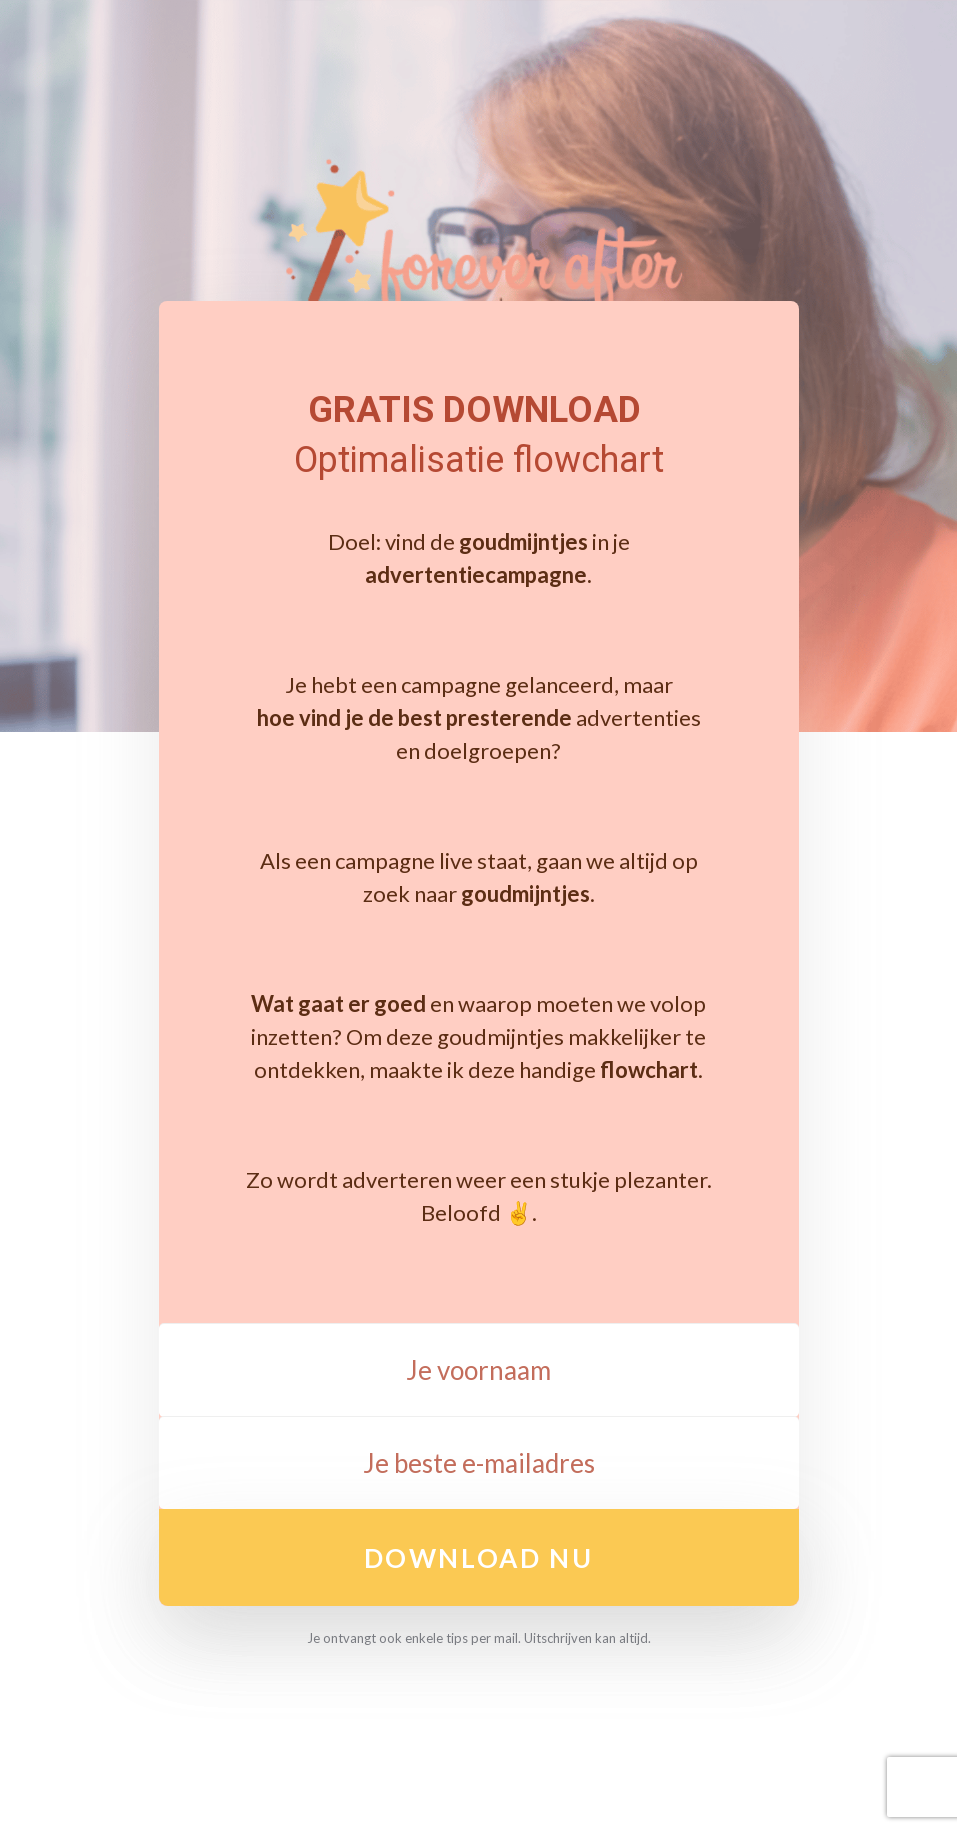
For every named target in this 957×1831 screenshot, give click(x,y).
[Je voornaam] (479, 1370)
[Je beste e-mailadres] (479, 1463)
